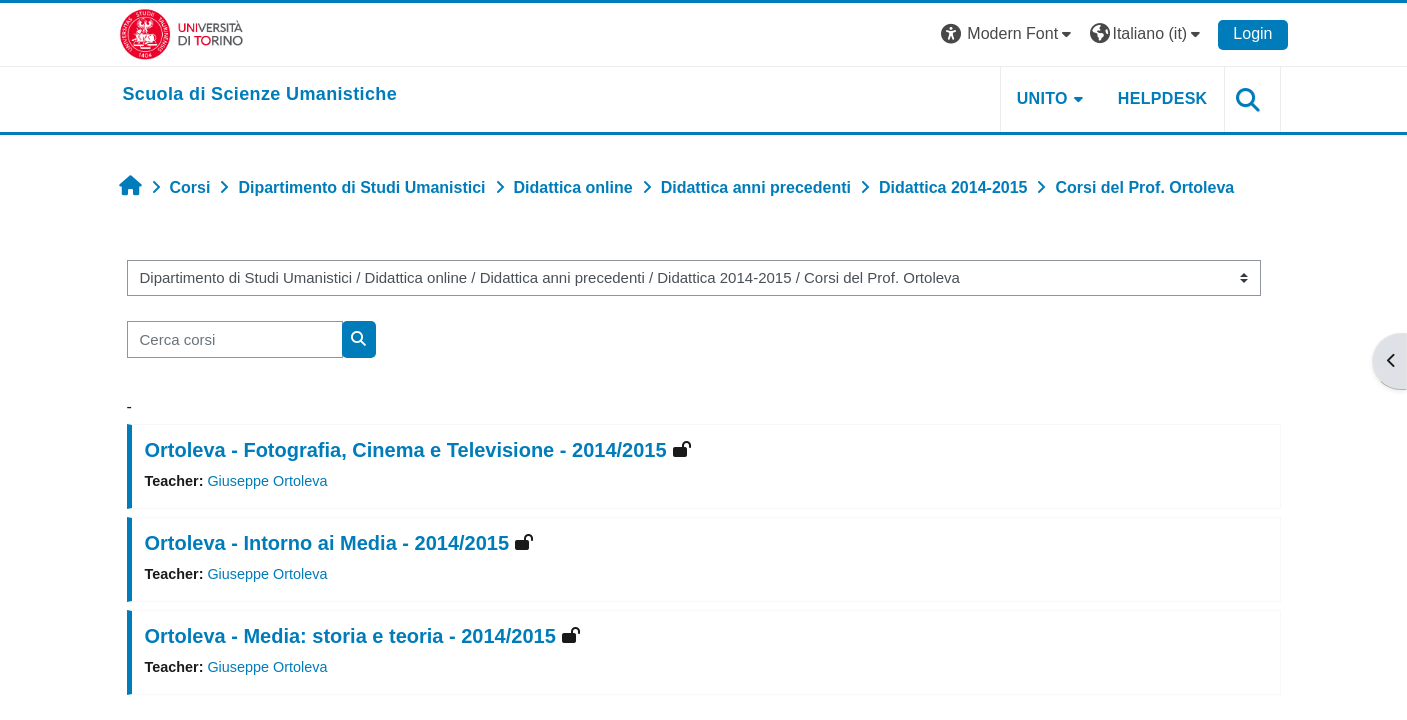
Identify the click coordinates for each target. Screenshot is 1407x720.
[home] (260, 95)
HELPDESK (1163, 98)
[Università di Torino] (181, 33)
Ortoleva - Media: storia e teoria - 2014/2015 (350, 636)
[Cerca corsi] (235, 339)
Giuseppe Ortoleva (267, 481)
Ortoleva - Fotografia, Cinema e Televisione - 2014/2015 (406, 450)
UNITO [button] (1042, 98)
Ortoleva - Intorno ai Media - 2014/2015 (327, 543)
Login (1252, 33)
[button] (1009, 34)
